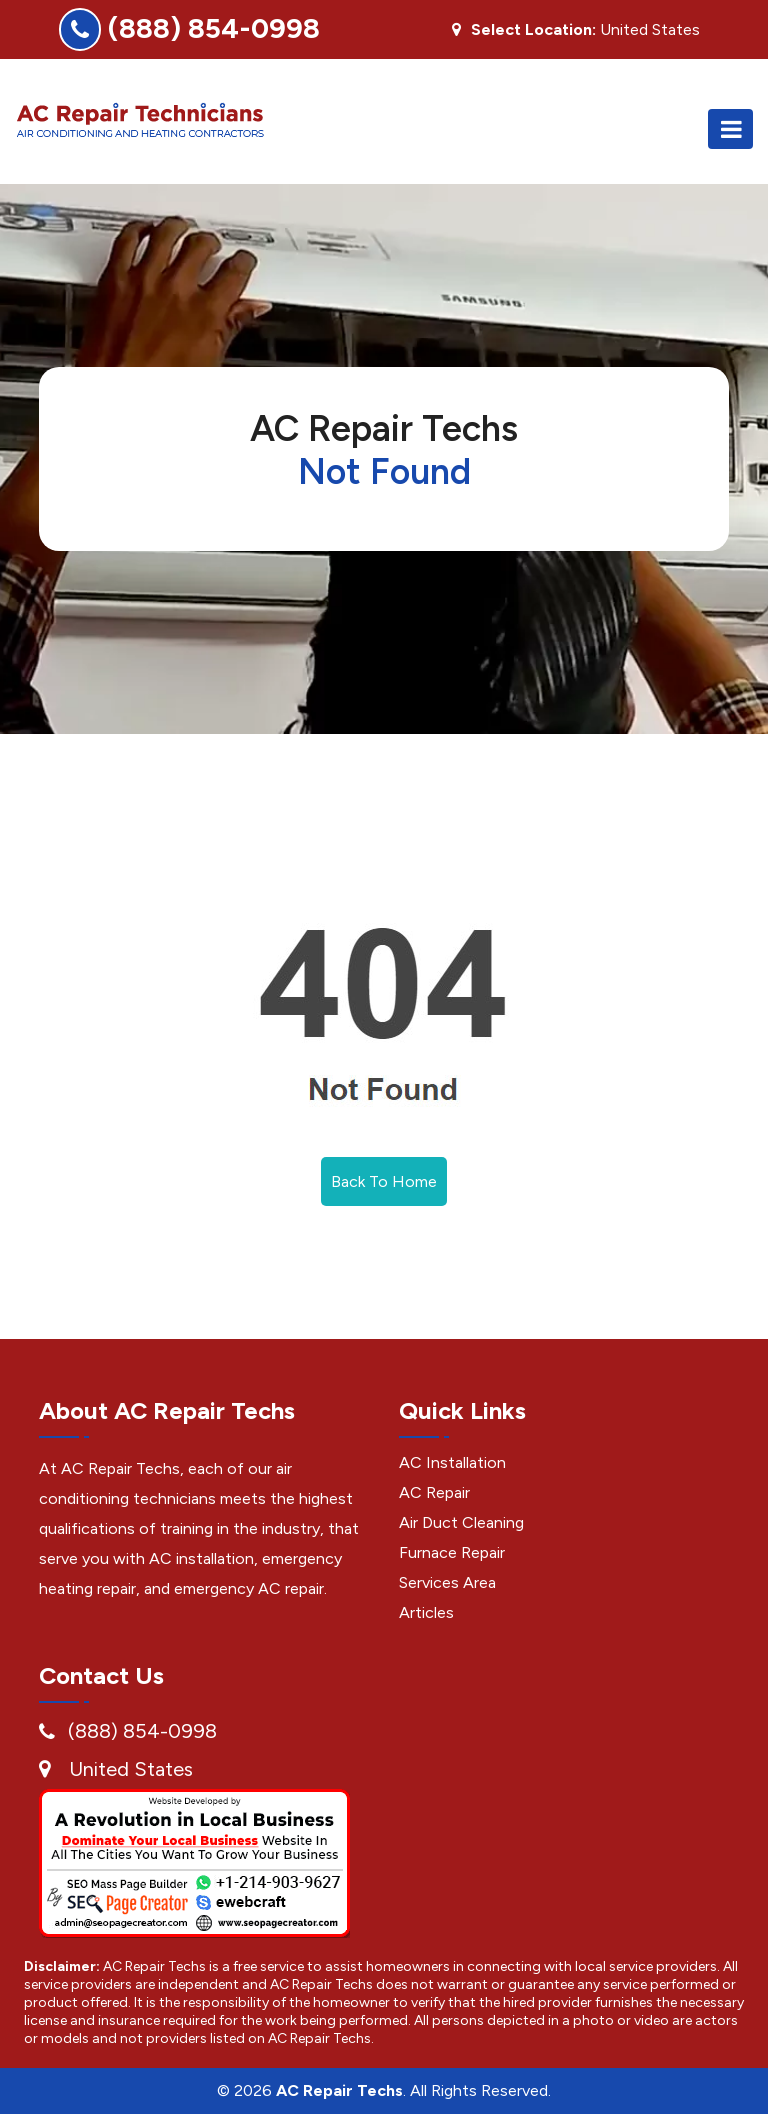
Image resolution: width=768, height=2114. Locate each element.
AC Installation (452, 1462)
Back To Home (384, 1181)
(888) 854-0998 (214, 28)
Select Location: (533, 30)
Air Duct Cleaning (461, 1522)
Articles (426, 1612)
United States (131, 1769)
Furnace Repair (452, 1552)
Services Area (447, 1582)
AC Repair (434, 1492)
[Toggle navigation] (730, 129)
